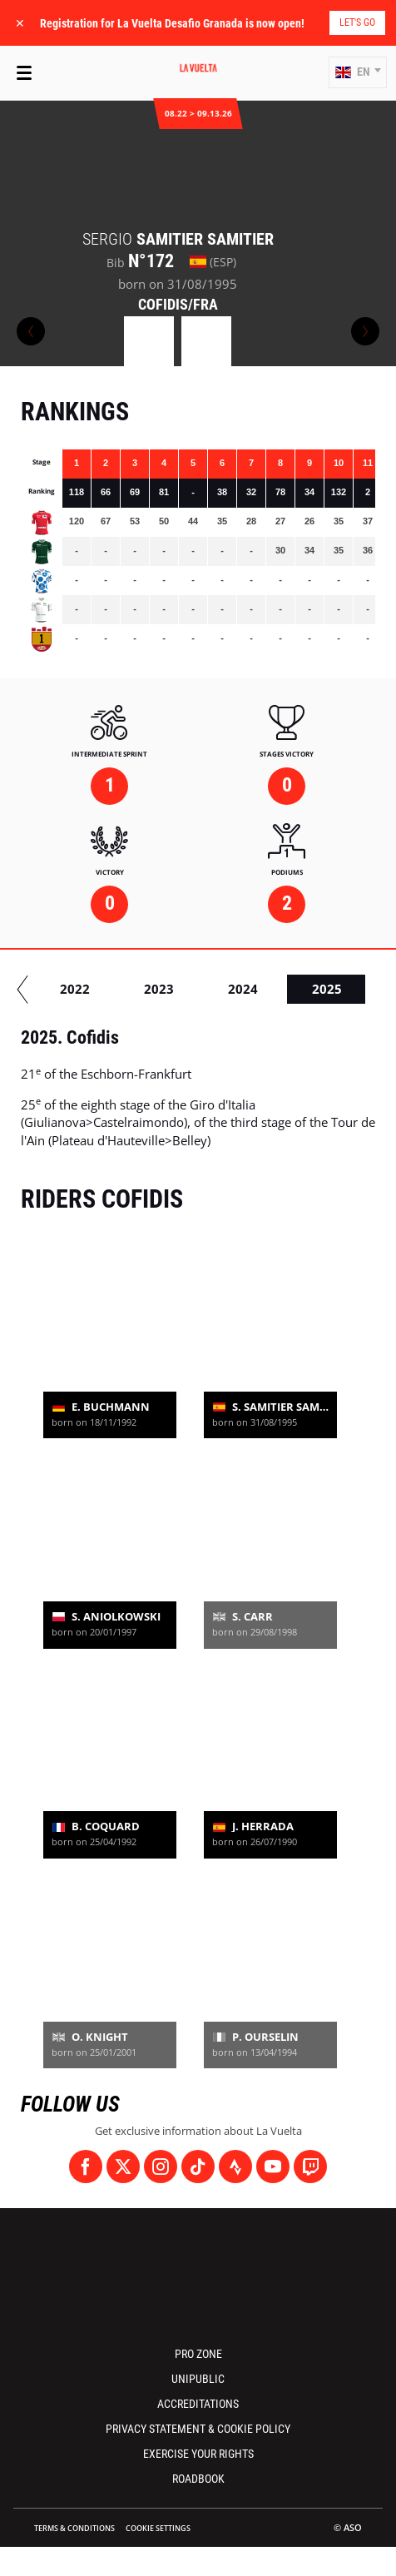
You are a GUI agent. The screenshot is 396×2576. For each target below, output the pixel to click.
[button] (358, 72)
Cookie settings (158, 2528)
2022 (289, 988)
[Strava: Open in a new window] (235, 2166)
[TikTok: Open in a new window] (198, 2166)
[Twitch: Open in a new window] (310, 2166)
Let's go (357, 22)
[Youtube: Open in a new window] (273, 2166)
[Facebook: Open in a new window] (85, 2166)
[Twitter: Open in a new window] (123, 2166)
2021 (205, 988)
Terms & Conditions (74, 2528)
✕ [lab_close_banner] (20, 23)
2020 (121, 988)
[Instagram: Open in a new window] (160, 2166)
